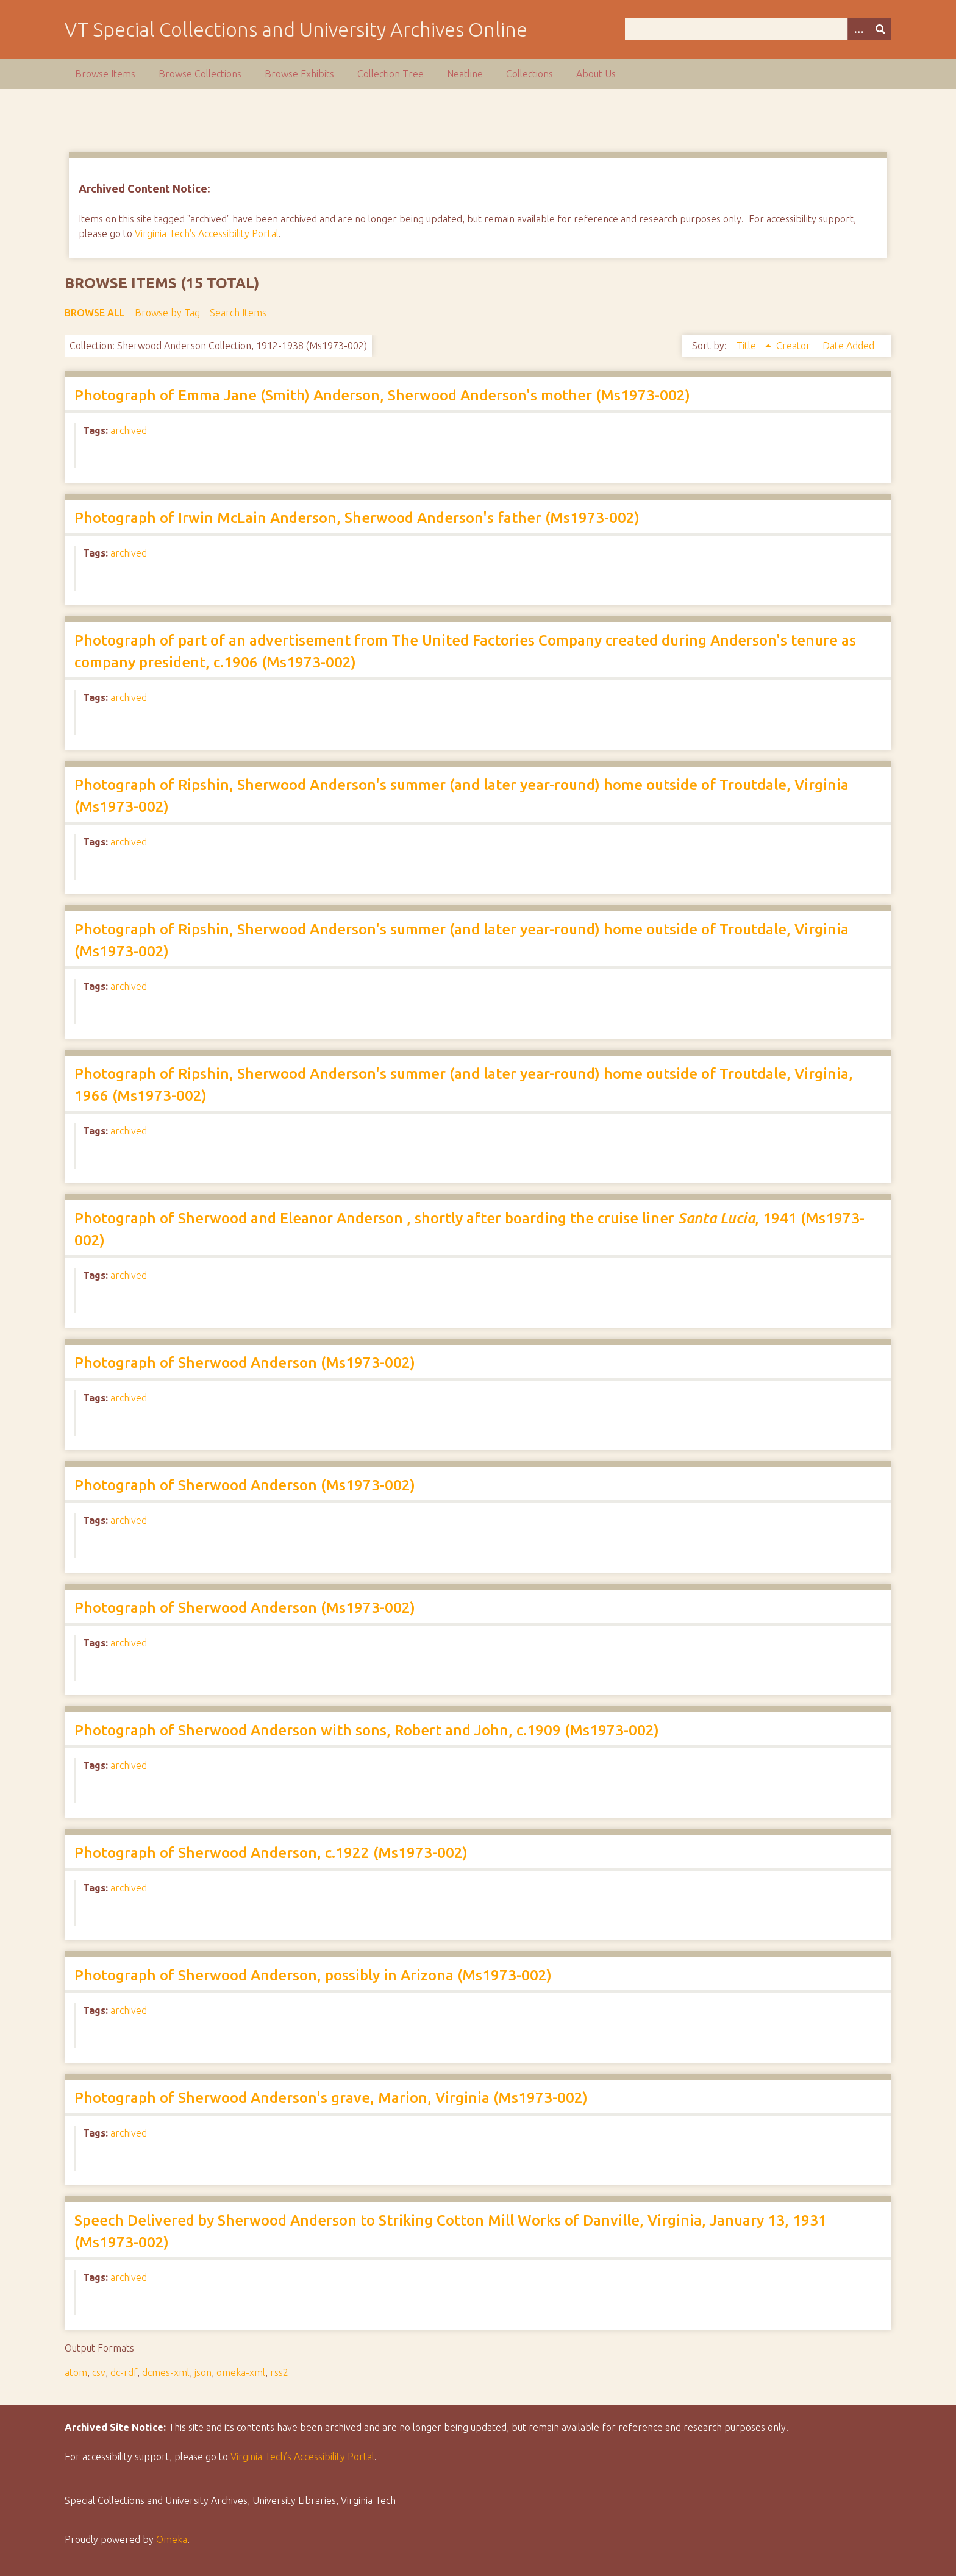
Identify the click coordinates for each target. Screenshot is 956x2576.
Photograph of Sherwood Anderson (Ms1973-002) (244, 1362)
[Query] (758, 29)
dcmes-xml (166, 2372)
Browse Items (105, 73)
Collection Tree (390, 73)
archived (128, 430)
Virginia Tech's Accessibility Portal (207, 233)
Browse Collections (200, 73)
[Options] (858, 29)
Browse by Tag (167, 312)
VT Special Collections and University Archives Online (296, 29)
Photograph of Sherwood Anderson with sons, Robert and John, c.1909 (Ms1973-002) (366, 1730)
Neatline (465, 73)
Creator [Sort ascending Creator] (794, 345)
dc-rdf (123, 2372)
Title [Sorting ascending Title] (747, 345)
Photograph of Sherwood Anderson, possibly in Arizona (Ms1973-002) (313, 1975)
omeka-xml (240, 2372)
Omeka (171, 2539)
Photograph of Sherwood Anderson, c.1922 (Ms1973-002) (271, 1853)
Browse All (95, 312)
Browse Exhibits (299, 73)
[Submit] (880, 29)
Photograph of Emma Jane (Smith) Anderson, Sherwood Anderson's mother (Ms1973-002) (382, 395)
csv (98, 2372)
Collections (529, 73)
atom (76, 2372)
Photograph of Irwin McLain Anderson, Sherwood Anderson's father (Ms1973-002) (357, 518)
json (203, 2372)
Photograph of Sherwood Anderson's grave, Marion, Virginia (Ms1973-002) (331, 2098)
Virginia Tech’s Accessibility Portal (302, 2456)
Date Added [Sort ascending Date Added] (848, 345)
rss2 (279, 2372)
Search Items (238, 312)
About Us (596, 73)
